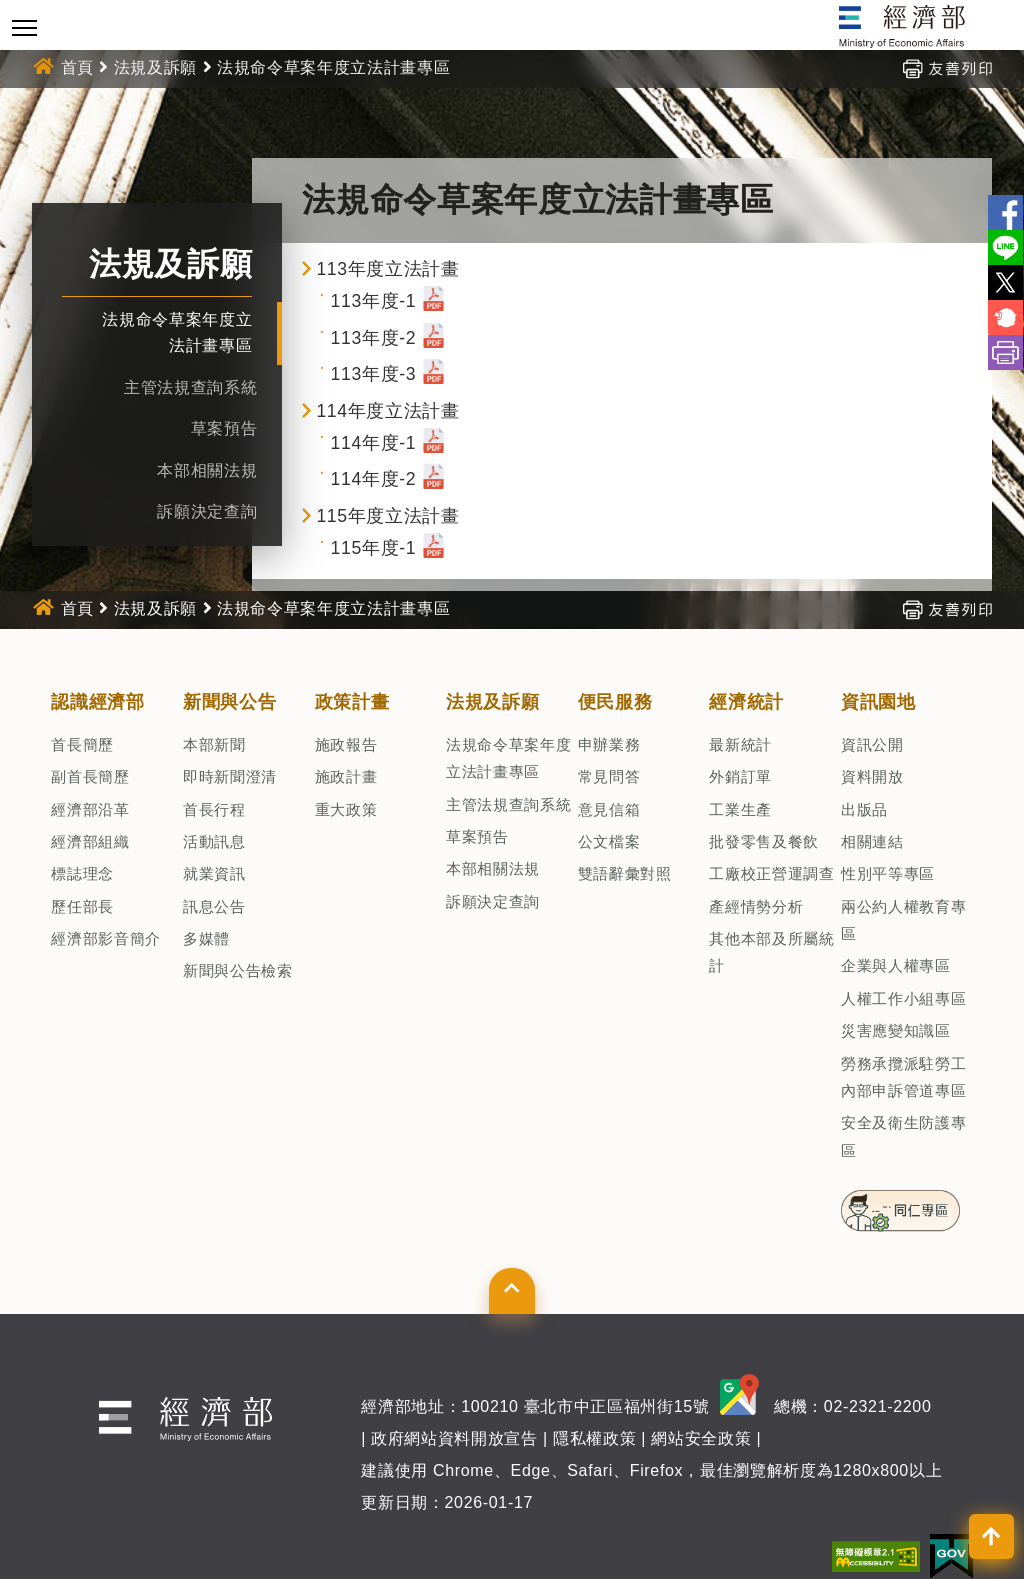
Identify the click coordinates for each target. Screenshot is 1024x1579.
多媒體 (206, 938)
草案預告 (224, 428)
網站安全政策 (701, 1438)
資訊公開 (872, 744)
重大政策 (346, 809)
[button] (511, 1291)
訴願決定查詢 (207, 511)
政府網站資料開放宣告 (454, 1438)
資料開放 (872, 776)
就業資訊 (214, 873)
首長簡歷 (82, 744)
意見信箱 (609, 809)
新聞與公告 (229, 702)
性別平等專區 (888, 873)
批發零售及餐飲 (764, 841)
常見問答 (609, 776)
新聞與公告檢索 (238, 970)
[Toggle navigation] (24, 27)
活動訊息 (214, 841)
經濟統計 (746, 702)
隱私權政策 (594, 1438)
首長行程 (214, 809)
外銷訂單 (740, 776)
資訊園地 (878, 702)
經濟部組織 (90, 841)
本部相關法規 (207, 470)
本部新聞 (214, 744)
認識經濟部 (97, 702)
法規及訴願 (155, 67)
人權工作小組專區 (903, 998)
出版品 (864, 809)
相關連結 (872, 841)
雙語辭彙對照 (625, 873)
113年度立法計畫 (387, 269)
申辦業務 (609, 744)
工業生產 (740, 809)
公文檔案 (609, 841)
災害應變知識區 (896, 1030)
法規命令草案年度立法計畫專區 (333, 67)
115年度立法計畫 (387, 516)
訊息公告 (214, 906)
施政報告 (346, 744)
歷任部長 (82, 906)
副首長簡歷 (90, 776)
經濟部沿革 (90, 809)
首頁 (77, 67)
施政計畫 (346, 776)
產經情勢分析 (756, 906)
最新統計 (740, 744)
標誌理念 (82, 873)
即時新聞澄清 (230, 776)
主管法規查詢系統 (190, 387)
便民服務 (615, 702)
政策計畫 (352, 702)
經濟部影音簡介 (106, 938)
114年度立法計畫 (387, 411)
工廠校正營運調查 (771, 873)
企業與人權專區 (896, 965)
